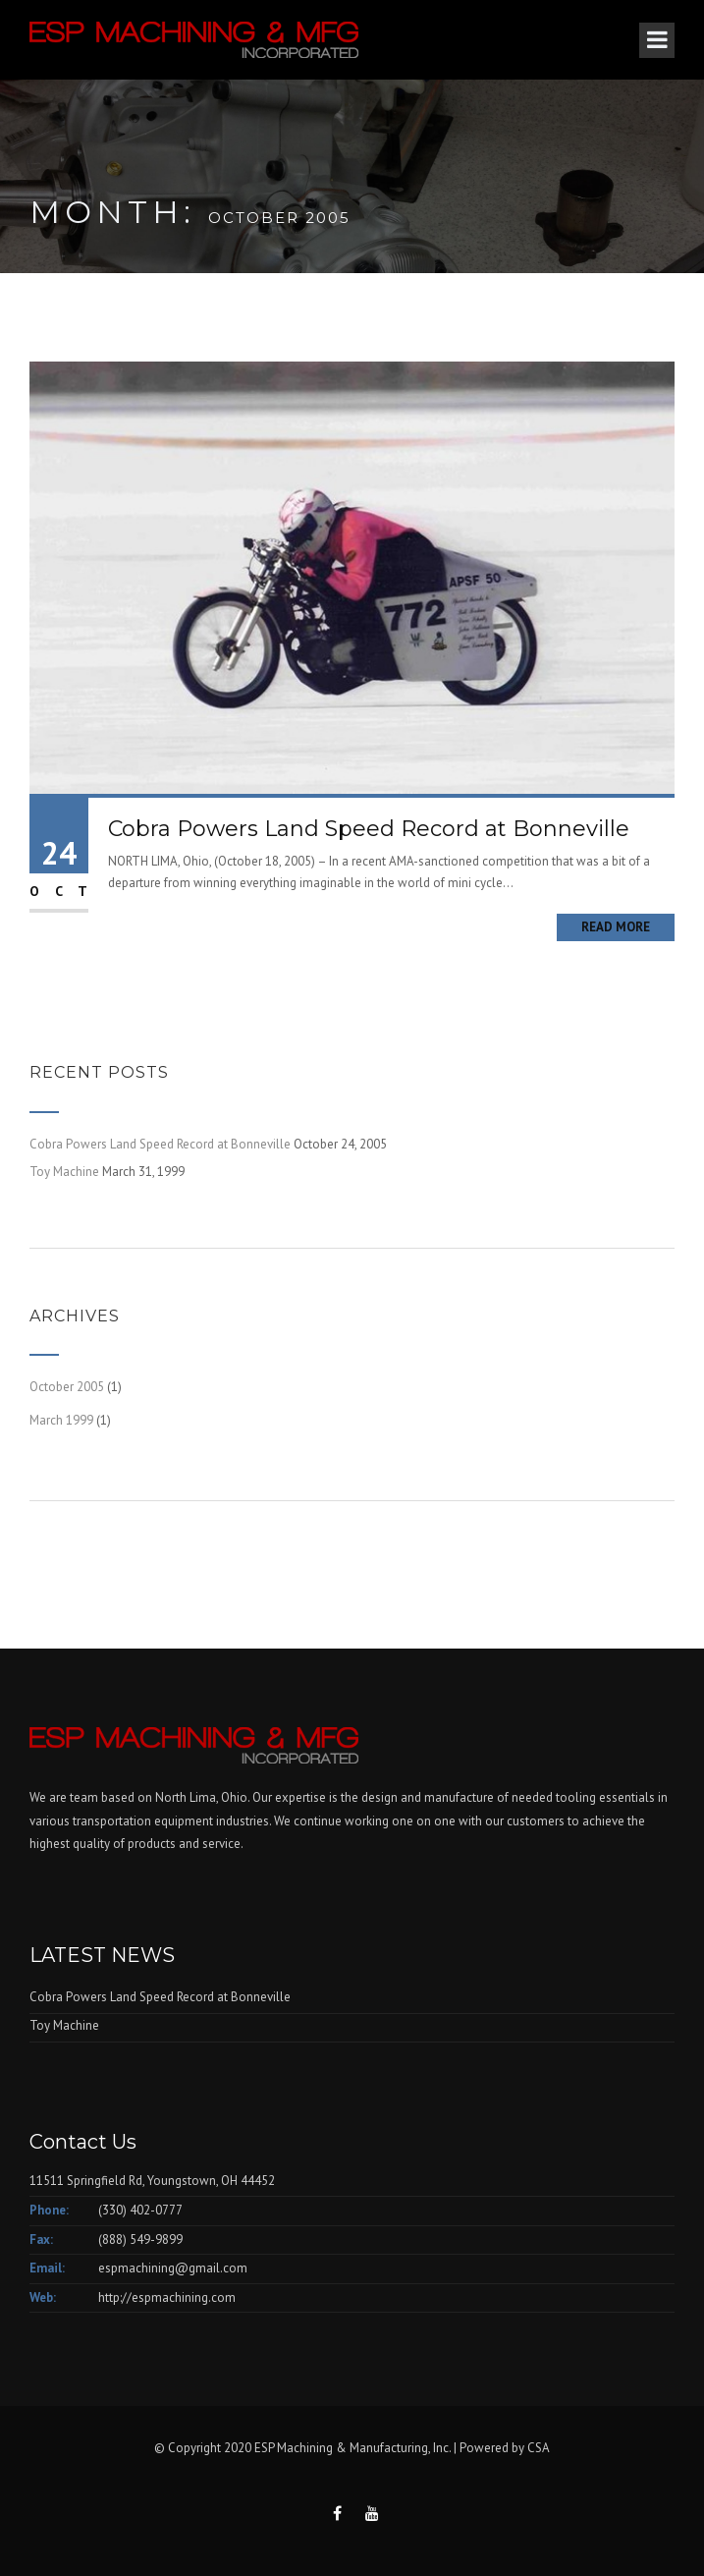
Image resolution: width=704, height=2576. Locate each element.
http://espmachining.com (167, 2297)
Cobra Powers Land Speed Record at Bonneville (368, 828)
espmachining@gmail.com (172, 2268)
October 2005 (66, 1386)
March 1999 (61, 1420)
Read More (615, 927)
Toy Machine (64, 1171)
